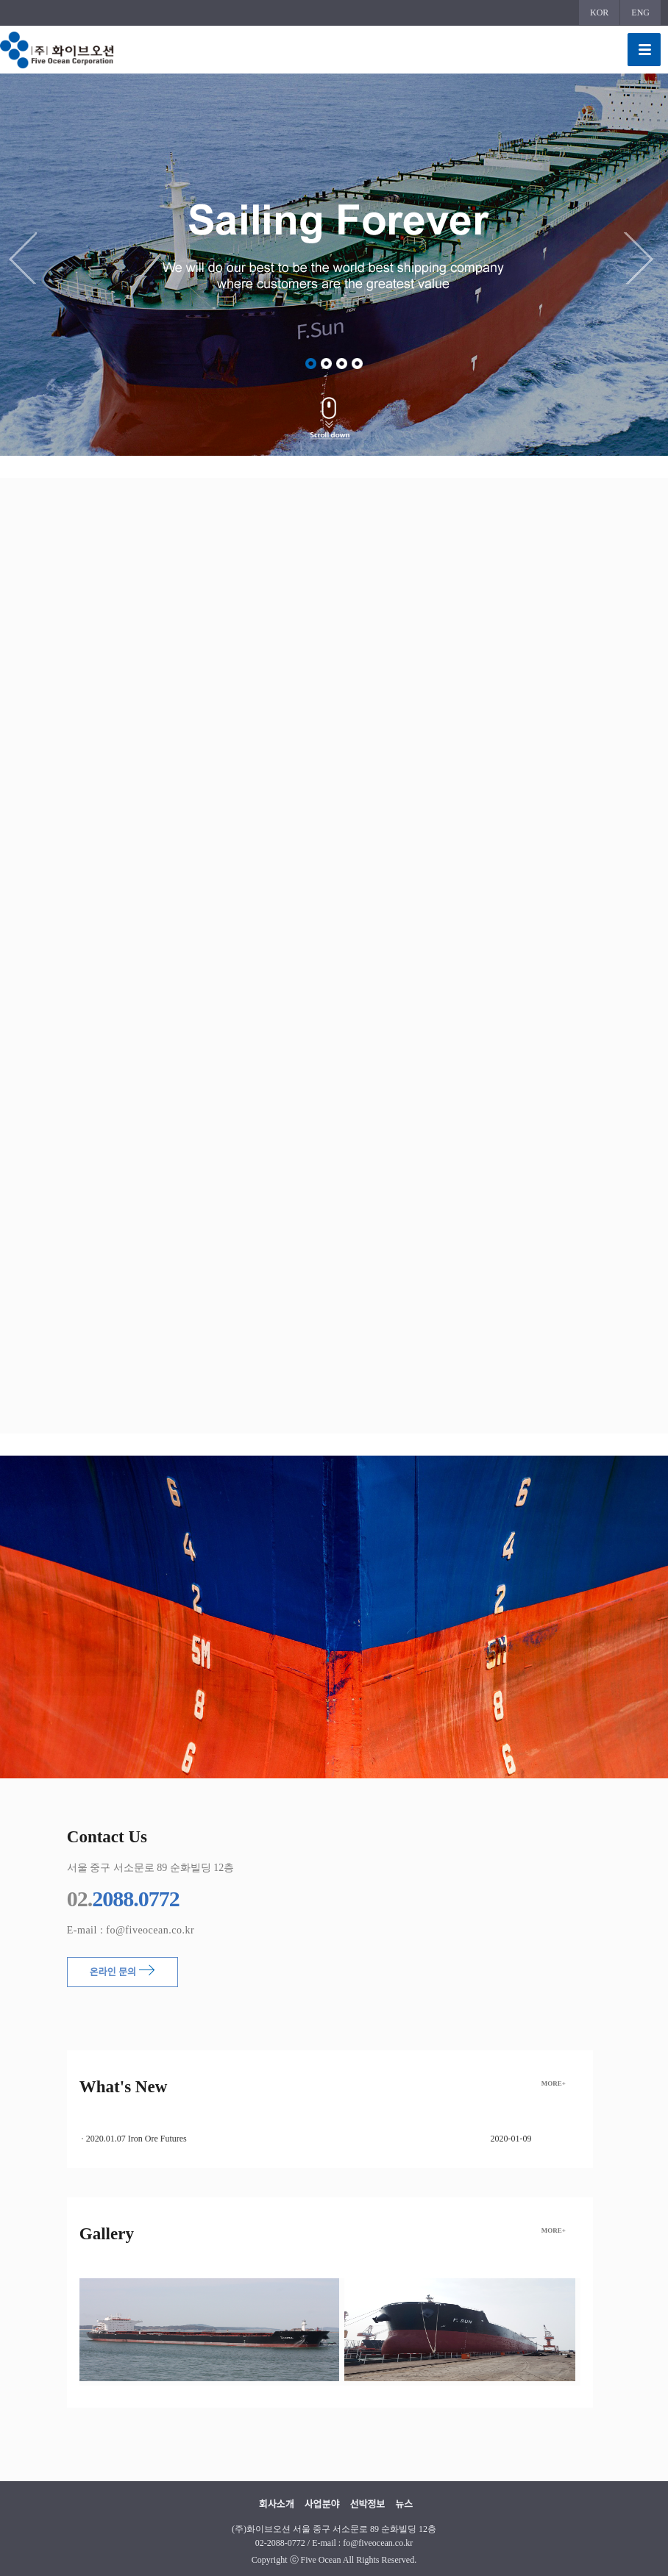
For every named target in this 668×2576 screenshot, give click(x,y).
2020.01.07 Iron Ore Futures (136, 2138)
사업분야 (322, 2504)
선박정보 (367, 2504)
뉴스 (404, 2504)
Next (642, 258)
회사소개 (276, 2504)
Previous (25, 258)
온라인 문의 (122, 1971)
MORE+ (553, 2083)
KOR (599, 12)
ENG (640, 12)
